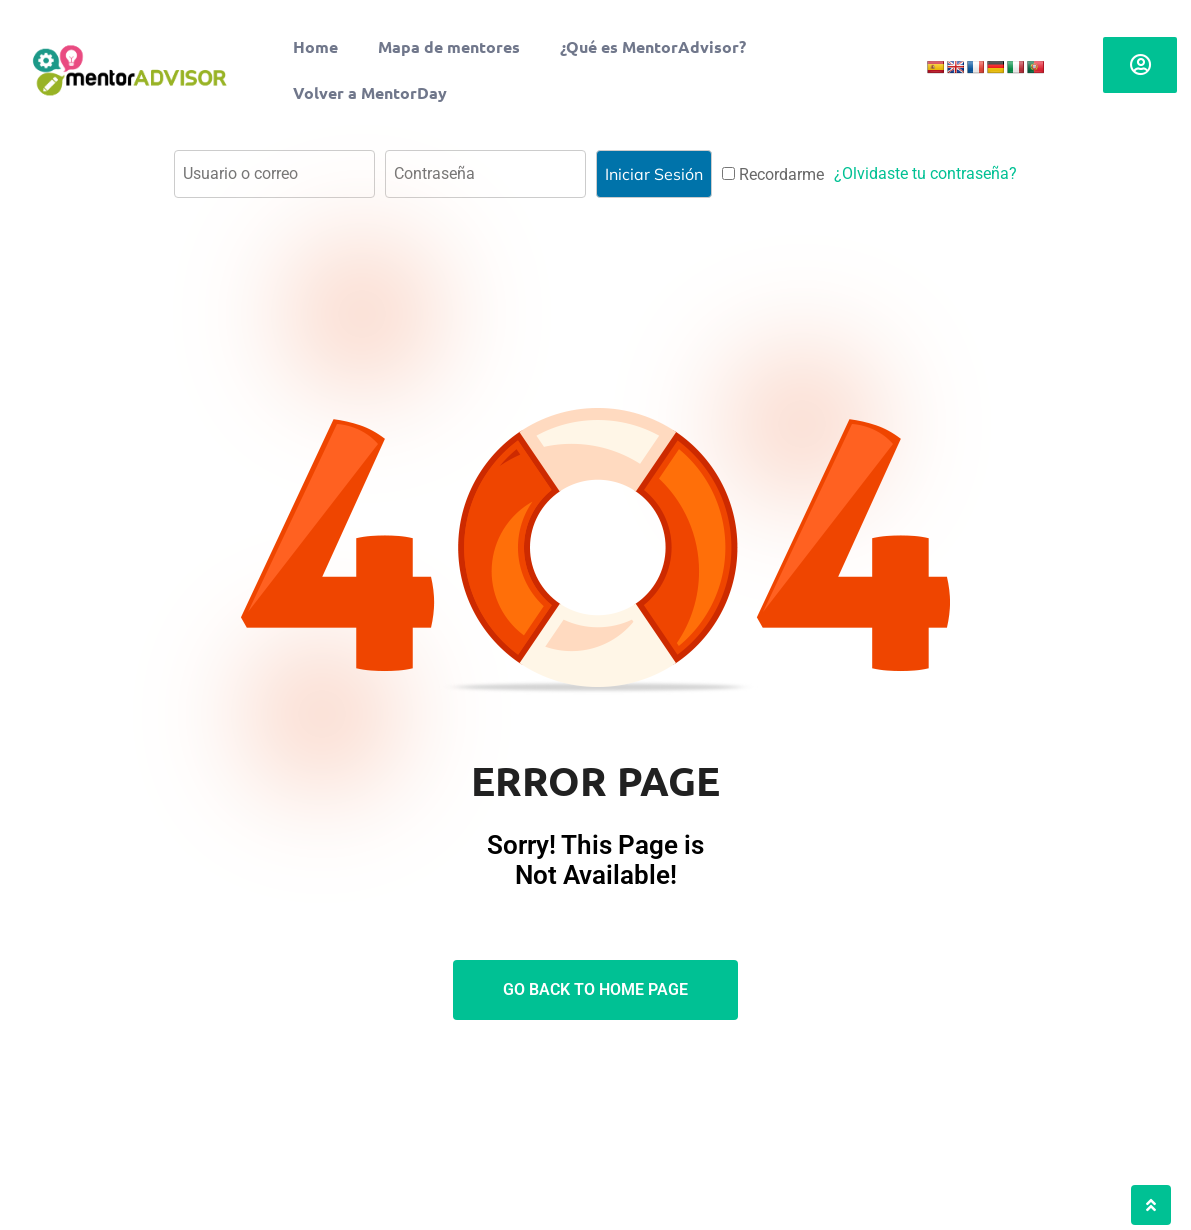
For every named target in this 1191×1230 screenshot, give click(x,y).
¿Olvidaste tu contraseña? (925, 173)
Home (315, 46)
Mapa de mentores (449, 46)
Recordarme (773, 174)
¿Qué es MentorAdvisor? (653, 46)
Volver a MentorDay (370, 92)
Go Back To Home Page (595, 989)
